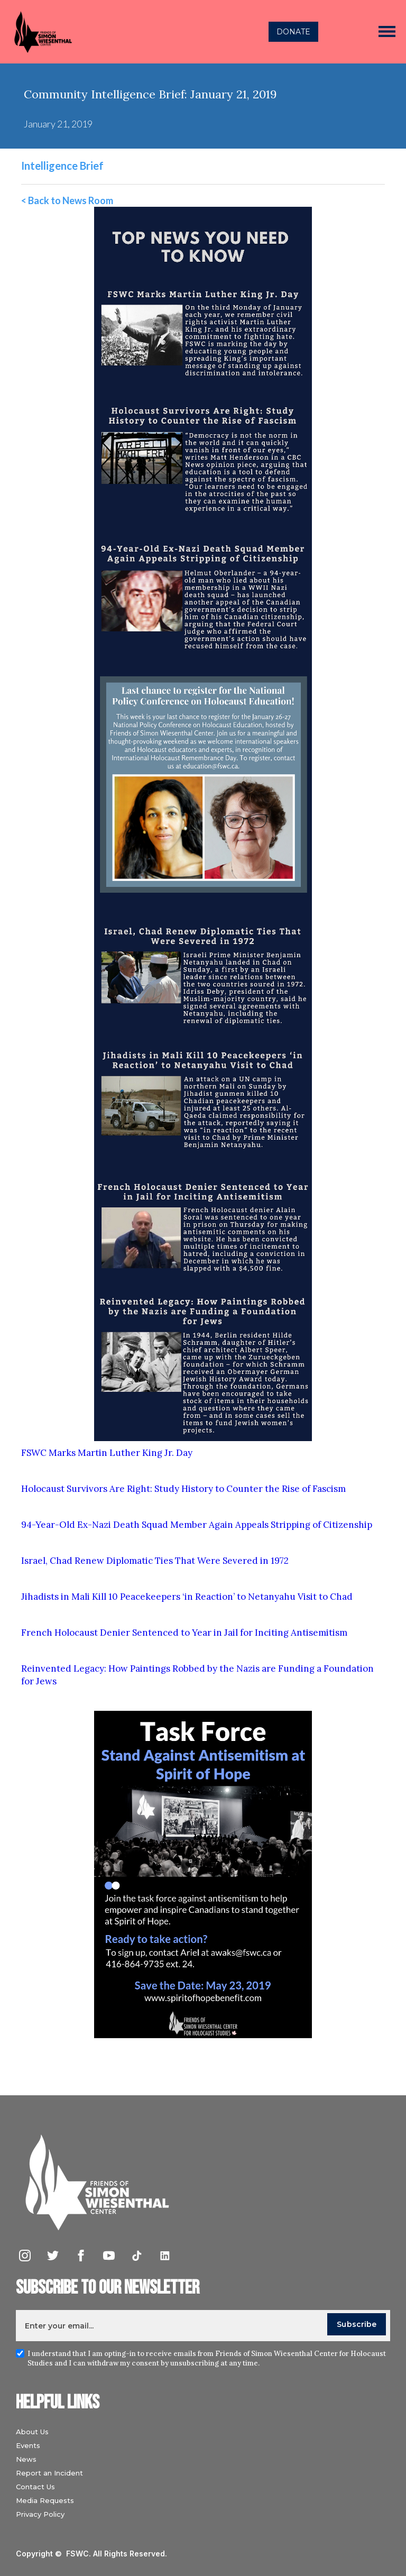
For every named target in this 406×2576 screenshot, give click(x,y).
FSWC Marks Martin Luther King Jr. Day (106, 1453)
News (26, 2459)
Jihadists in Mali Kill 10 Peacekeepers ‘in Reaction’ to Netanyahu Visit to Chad (187, 1596)
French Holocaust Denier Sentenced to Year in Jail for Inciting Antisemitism (184, 1632)
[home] (109, 32)
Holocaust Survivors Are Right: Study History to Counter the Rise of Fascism (183, 1489)
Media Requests (45, 2500)
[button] (387, 31)
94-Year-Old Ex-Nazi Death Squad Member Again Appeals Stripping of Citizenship (196, 1524)
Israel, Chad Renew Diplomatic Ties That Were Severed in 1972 (155, 1560)
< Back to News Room (67, 200)
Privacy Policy (40, 2514)
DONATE (293, 31)
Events (28, 2445)
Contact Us (35, 2486)
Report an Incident (49, 2473)
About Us (32, 2431)
